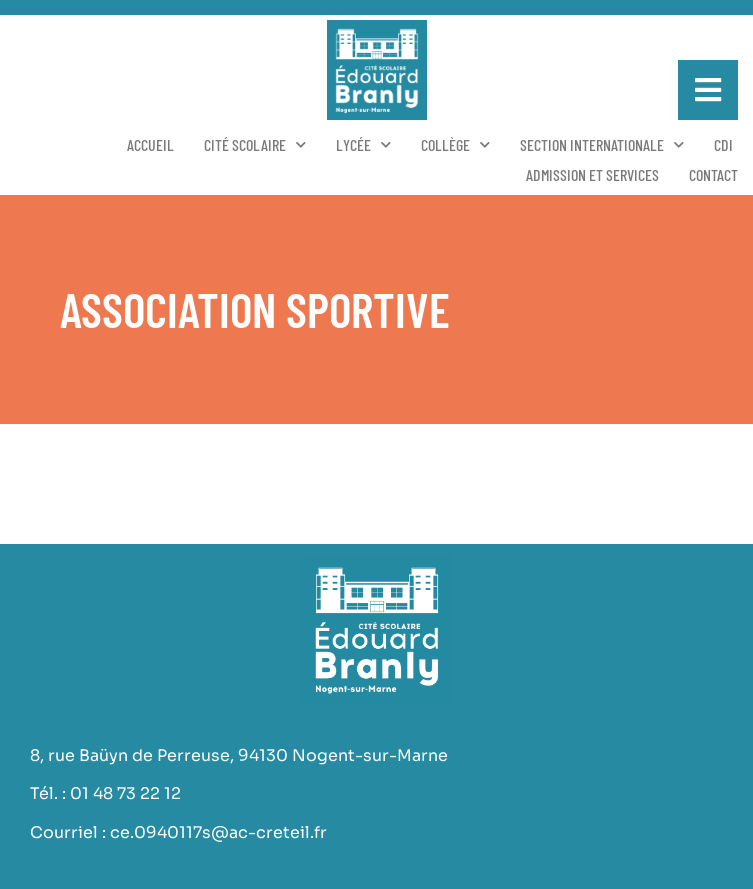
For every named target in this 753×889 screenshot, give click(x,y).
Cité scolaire (255, 145)
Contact (713, 174)
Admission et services (592, 174)
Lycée (363, 145)
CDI (723, 144)
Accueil (150, 144)
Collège (455, 145)
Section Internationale (602, 145)
